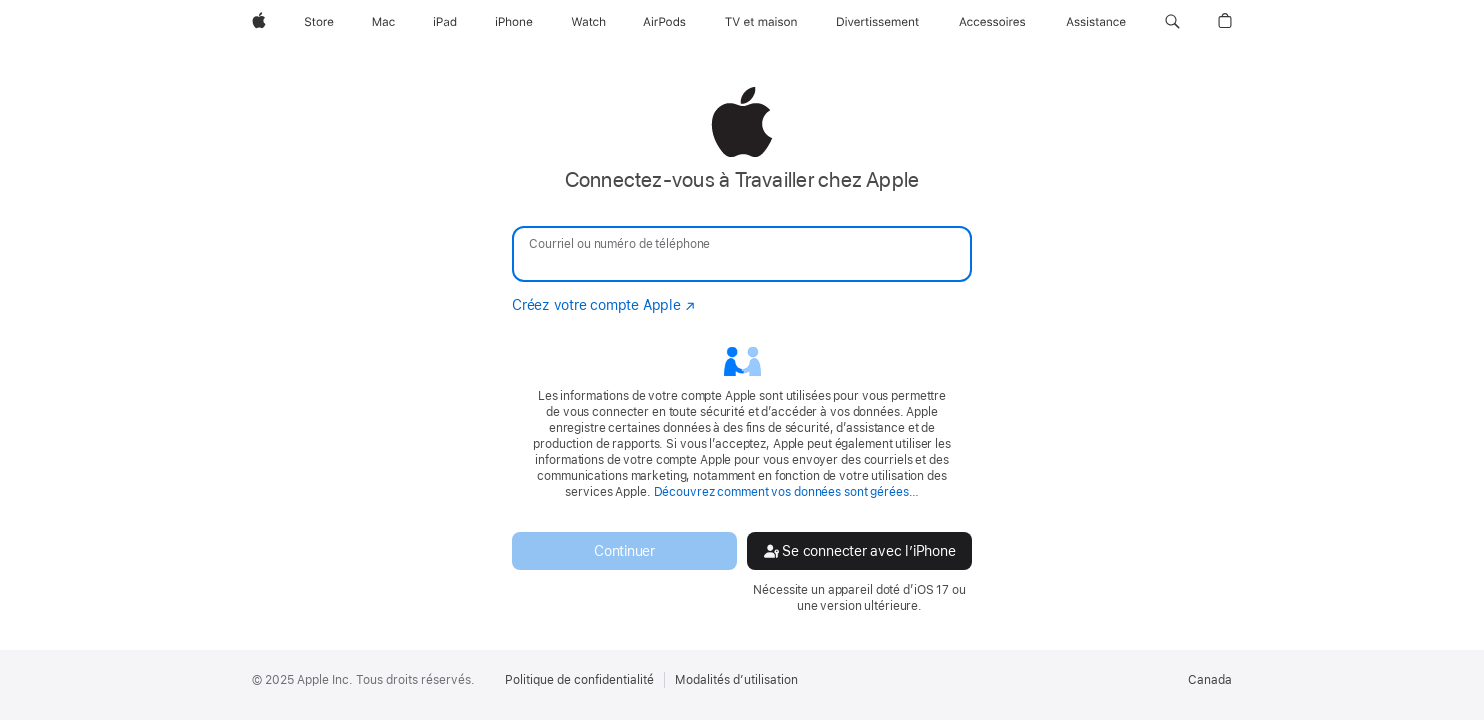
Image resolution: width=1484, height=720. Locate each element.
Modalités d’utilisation (736, 680)
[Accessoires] (992, 22)
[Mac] (383, 22)
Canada (1210, 680)
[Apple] (259, 22)
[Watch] (588, 22)
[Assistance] (1096, 22)
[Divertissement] (878, 22)
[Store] (319, 22)
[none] (742, 350)
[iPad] (445, 22)
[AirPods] (664, 22)
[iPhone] (514, 22)
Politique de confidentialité (579, 680)
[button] (1172, 22)
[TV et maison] (761, 22)
